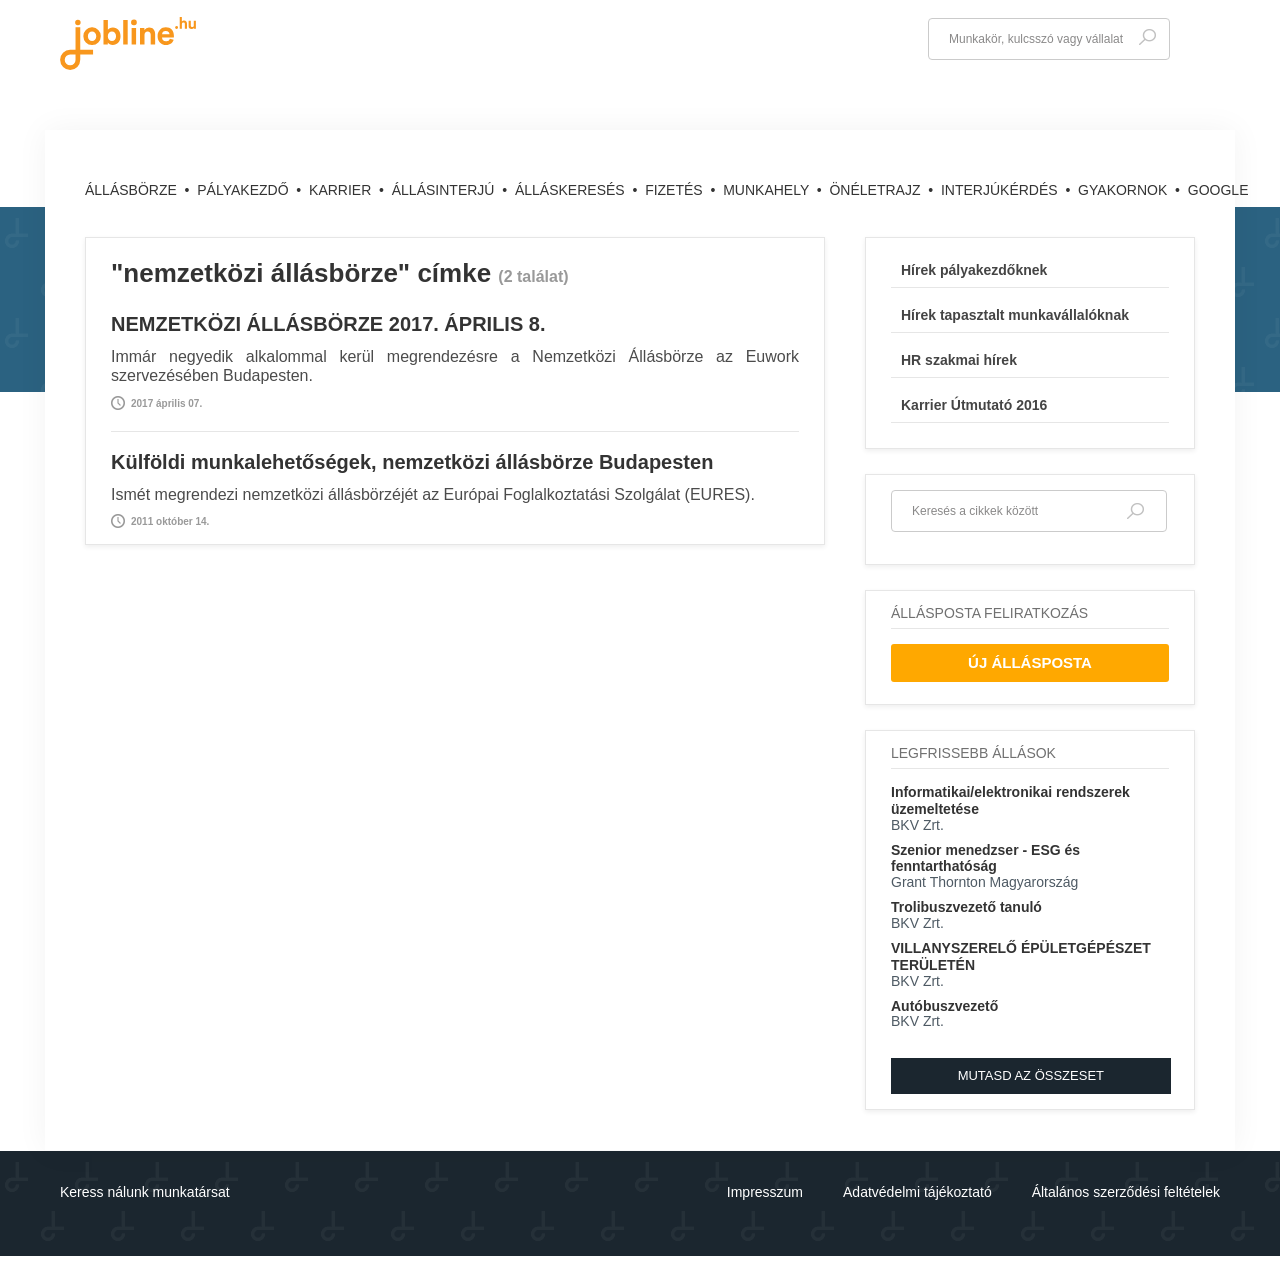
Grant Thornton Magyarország (984, 882)
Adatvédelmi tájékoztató (917, 1192)
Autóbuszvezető (944, 1006)
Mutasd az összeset (1031, 1075)
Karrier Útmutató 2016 (974, 405)
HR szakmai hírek (959, 360)
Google (1218, 190)
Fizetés (675, 190)
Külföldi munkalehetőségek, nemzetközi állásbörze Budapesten (412, 462)
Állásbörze (133, 190)
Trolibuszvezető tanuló (966, 907)
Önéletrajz (876, 190)
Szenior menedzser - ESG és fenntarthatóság (985, 858)
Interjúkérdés (1001, 190)
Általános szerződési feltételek (1126, 1192)
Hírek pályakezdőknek (974, 270)
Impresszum (765, 1192)
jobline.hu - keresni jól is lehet (128, 43)
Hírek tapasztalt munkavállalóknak (1015, 315)
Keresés (1147, 37)
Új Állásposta (1030, 662)
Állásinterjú (445, 190)
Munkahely (768, 190)
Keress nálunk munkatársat (145, 1192)
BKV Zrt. (917, 825)
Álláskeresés (572, 190)
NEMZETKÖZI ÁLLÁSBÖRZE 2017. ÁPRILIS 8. (328, 324)
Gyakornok (1124, 190)
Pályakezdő (244, 190)
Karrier (342, 190)
